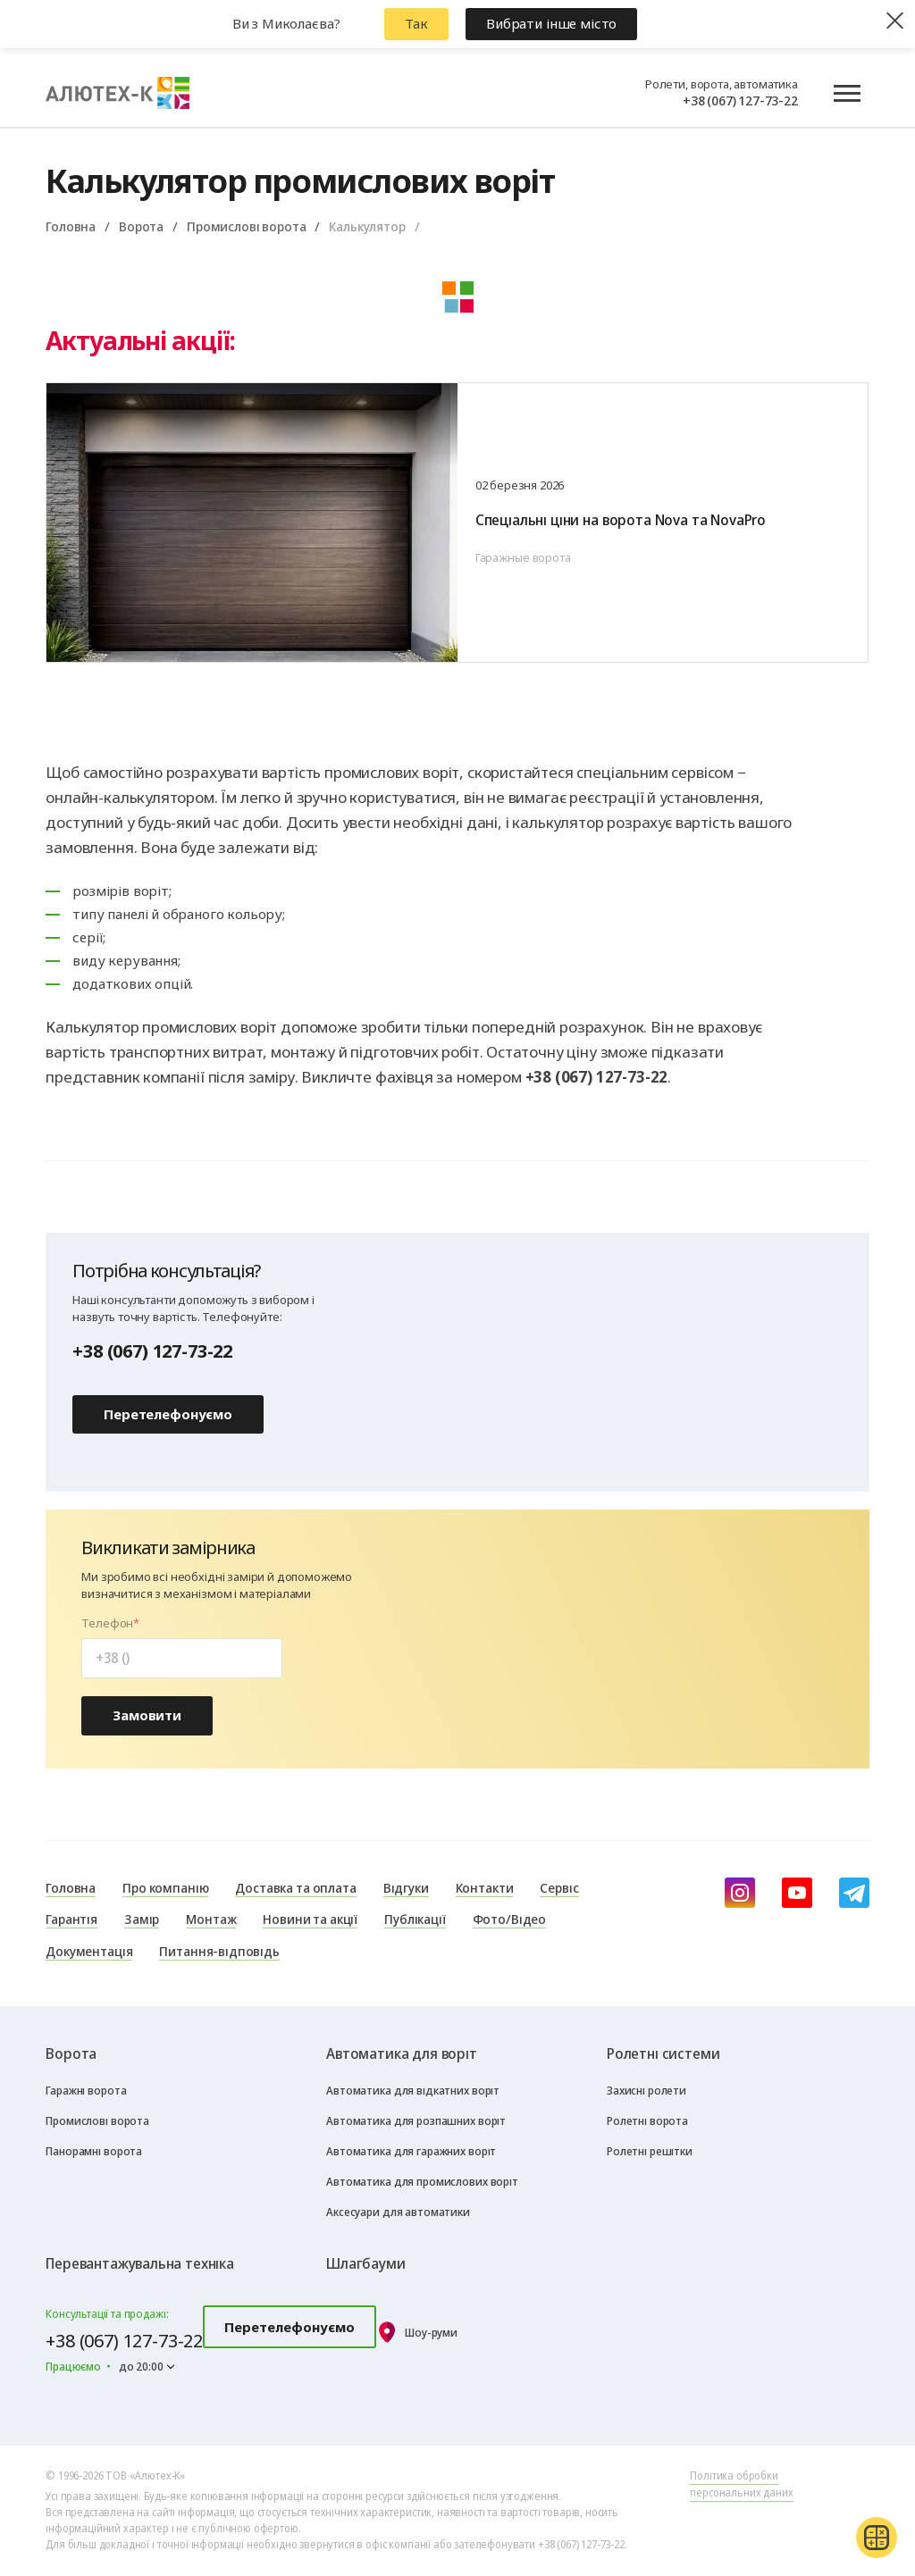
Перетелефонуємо (168, 1414)
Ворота (141, 226)
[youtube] (797, 1893)
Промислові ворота (246, 226)
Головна (71, 226)
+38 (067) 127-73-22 (740, 100)
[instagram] (740, 1893)
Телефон (107, 1623)
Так (416, 23)
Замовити (147, 1715)
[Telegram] (854, 1893)
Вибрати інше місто (551, 23)
